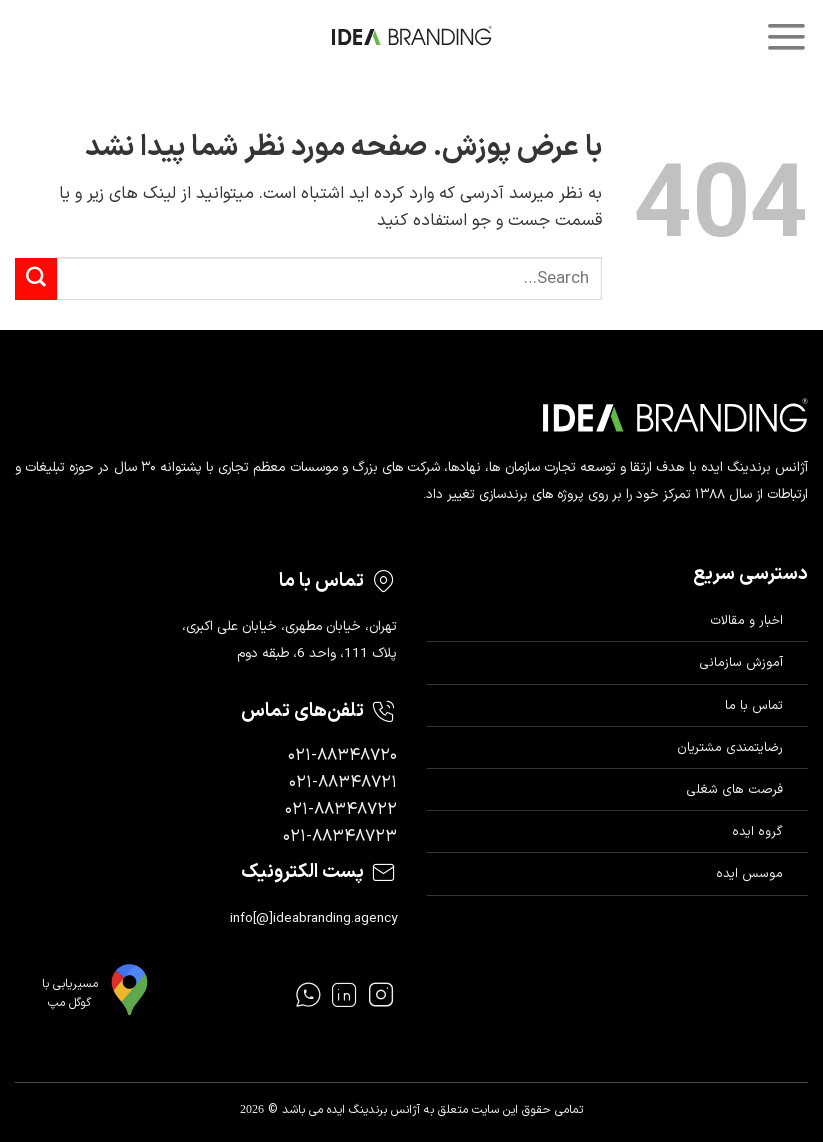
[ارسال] (36, 279)
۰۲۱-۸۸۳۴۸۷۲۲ (341, 810)
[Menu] (786, 36)
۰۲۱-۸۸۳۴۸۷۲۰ (342, 756)
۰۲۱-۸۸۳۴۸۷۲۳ (340, 837)
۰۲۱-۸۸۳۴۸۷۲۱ (343, 783)
